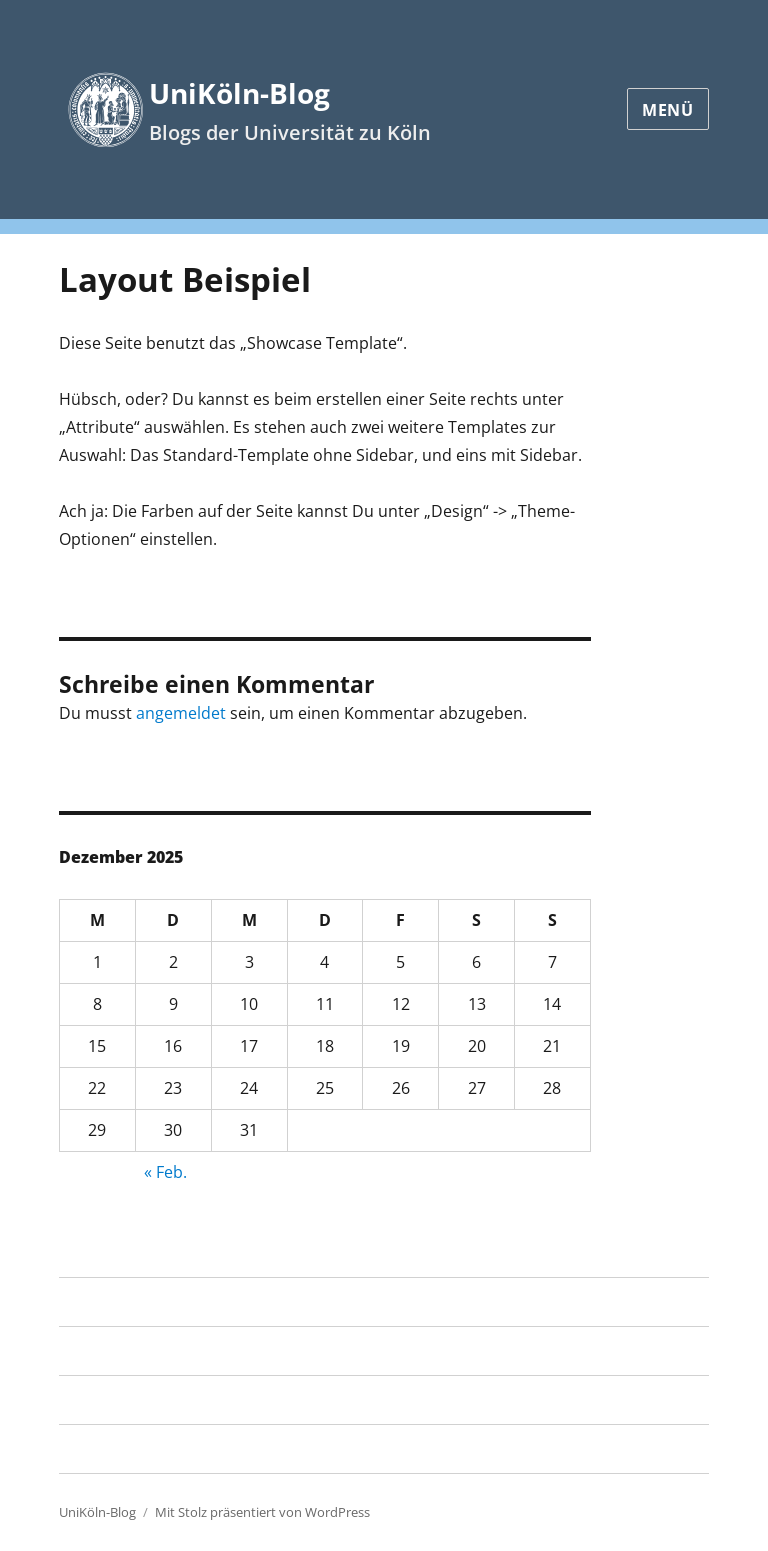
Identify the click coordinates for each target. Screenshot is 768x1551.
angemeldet (181, 713)
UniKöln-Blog (239, 93)
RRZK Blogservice (123, 1400)
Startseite (95, 1302)
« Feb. (165, 1172)
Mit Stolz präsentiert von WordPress (262, 1512)
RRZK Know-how (120, 1449)
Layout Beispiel (120, 1351)
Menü (668, 110)
